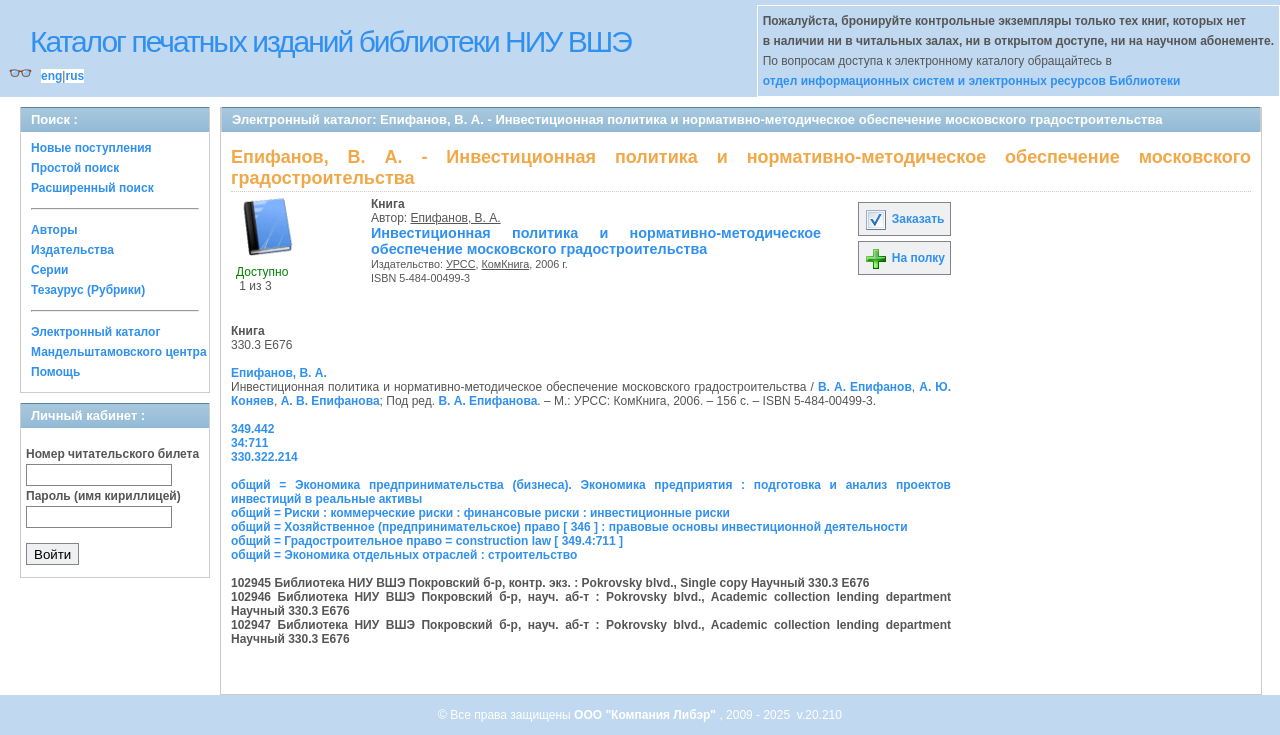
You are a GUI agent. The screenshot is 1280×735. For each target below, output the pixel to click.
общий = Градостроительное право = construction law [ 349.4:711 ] (427, 541)
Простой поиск (75, 168)
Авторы (54, 230)
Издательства (72, 250)
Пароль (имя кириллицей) (103, 496)
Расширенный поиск (92, 188)
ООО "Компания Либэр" (646, 715)
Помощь (55, 372)
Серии (49, 270)
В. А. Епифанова (487, 401)
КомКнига (505, 264)
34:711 (249, 443)
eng (51, 76)
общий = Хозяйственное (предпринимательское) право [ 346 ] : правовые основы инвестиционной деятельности (569, 527)
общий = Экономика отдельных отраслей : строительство (404, 555)
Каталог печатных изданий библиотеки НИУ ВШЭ (330, 41)
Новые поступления (91, 148)
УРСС (461, 264)
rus (74, 76)
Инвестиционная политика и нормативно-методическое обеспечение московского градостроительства (596, 241)
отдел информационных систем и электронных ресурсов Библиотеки (972, 81)
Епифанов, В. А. (456, 218)
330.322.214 (264, 457)
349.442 (252, 429)
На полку (904, 258)
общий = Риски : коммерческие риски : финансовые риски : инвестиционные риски (480, 513)
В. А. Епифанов (865, 387)
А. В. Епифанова (330, 401)
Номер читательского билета (112, 454)
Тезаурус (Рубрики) (88, 290)
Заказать (904, 219)
